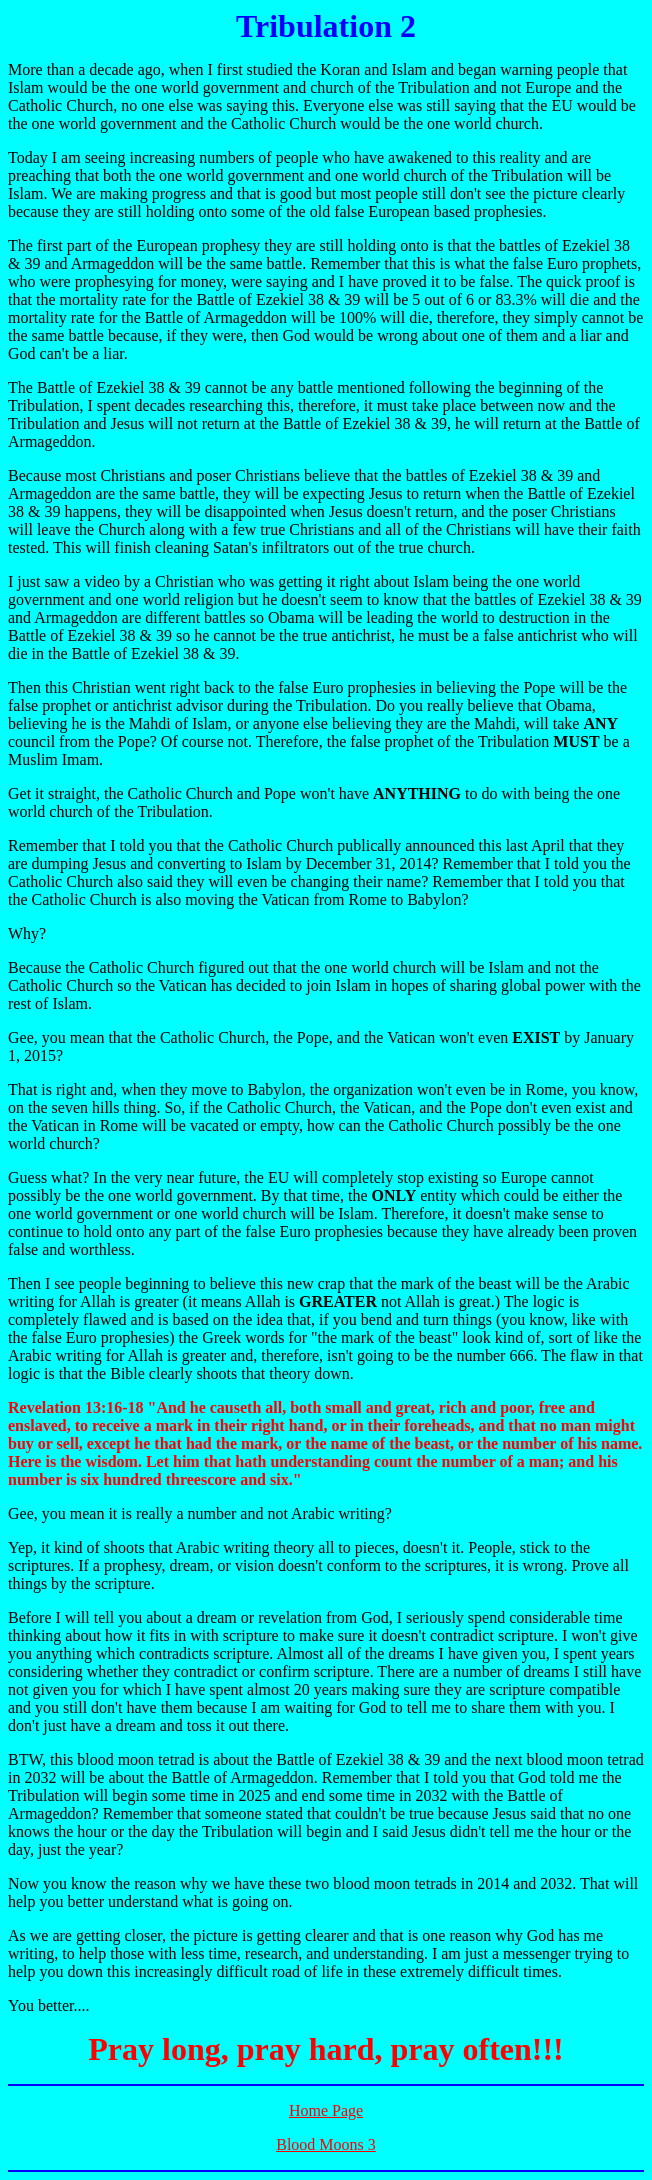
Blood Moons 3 (326, 2144)
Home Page (326, 2110)
